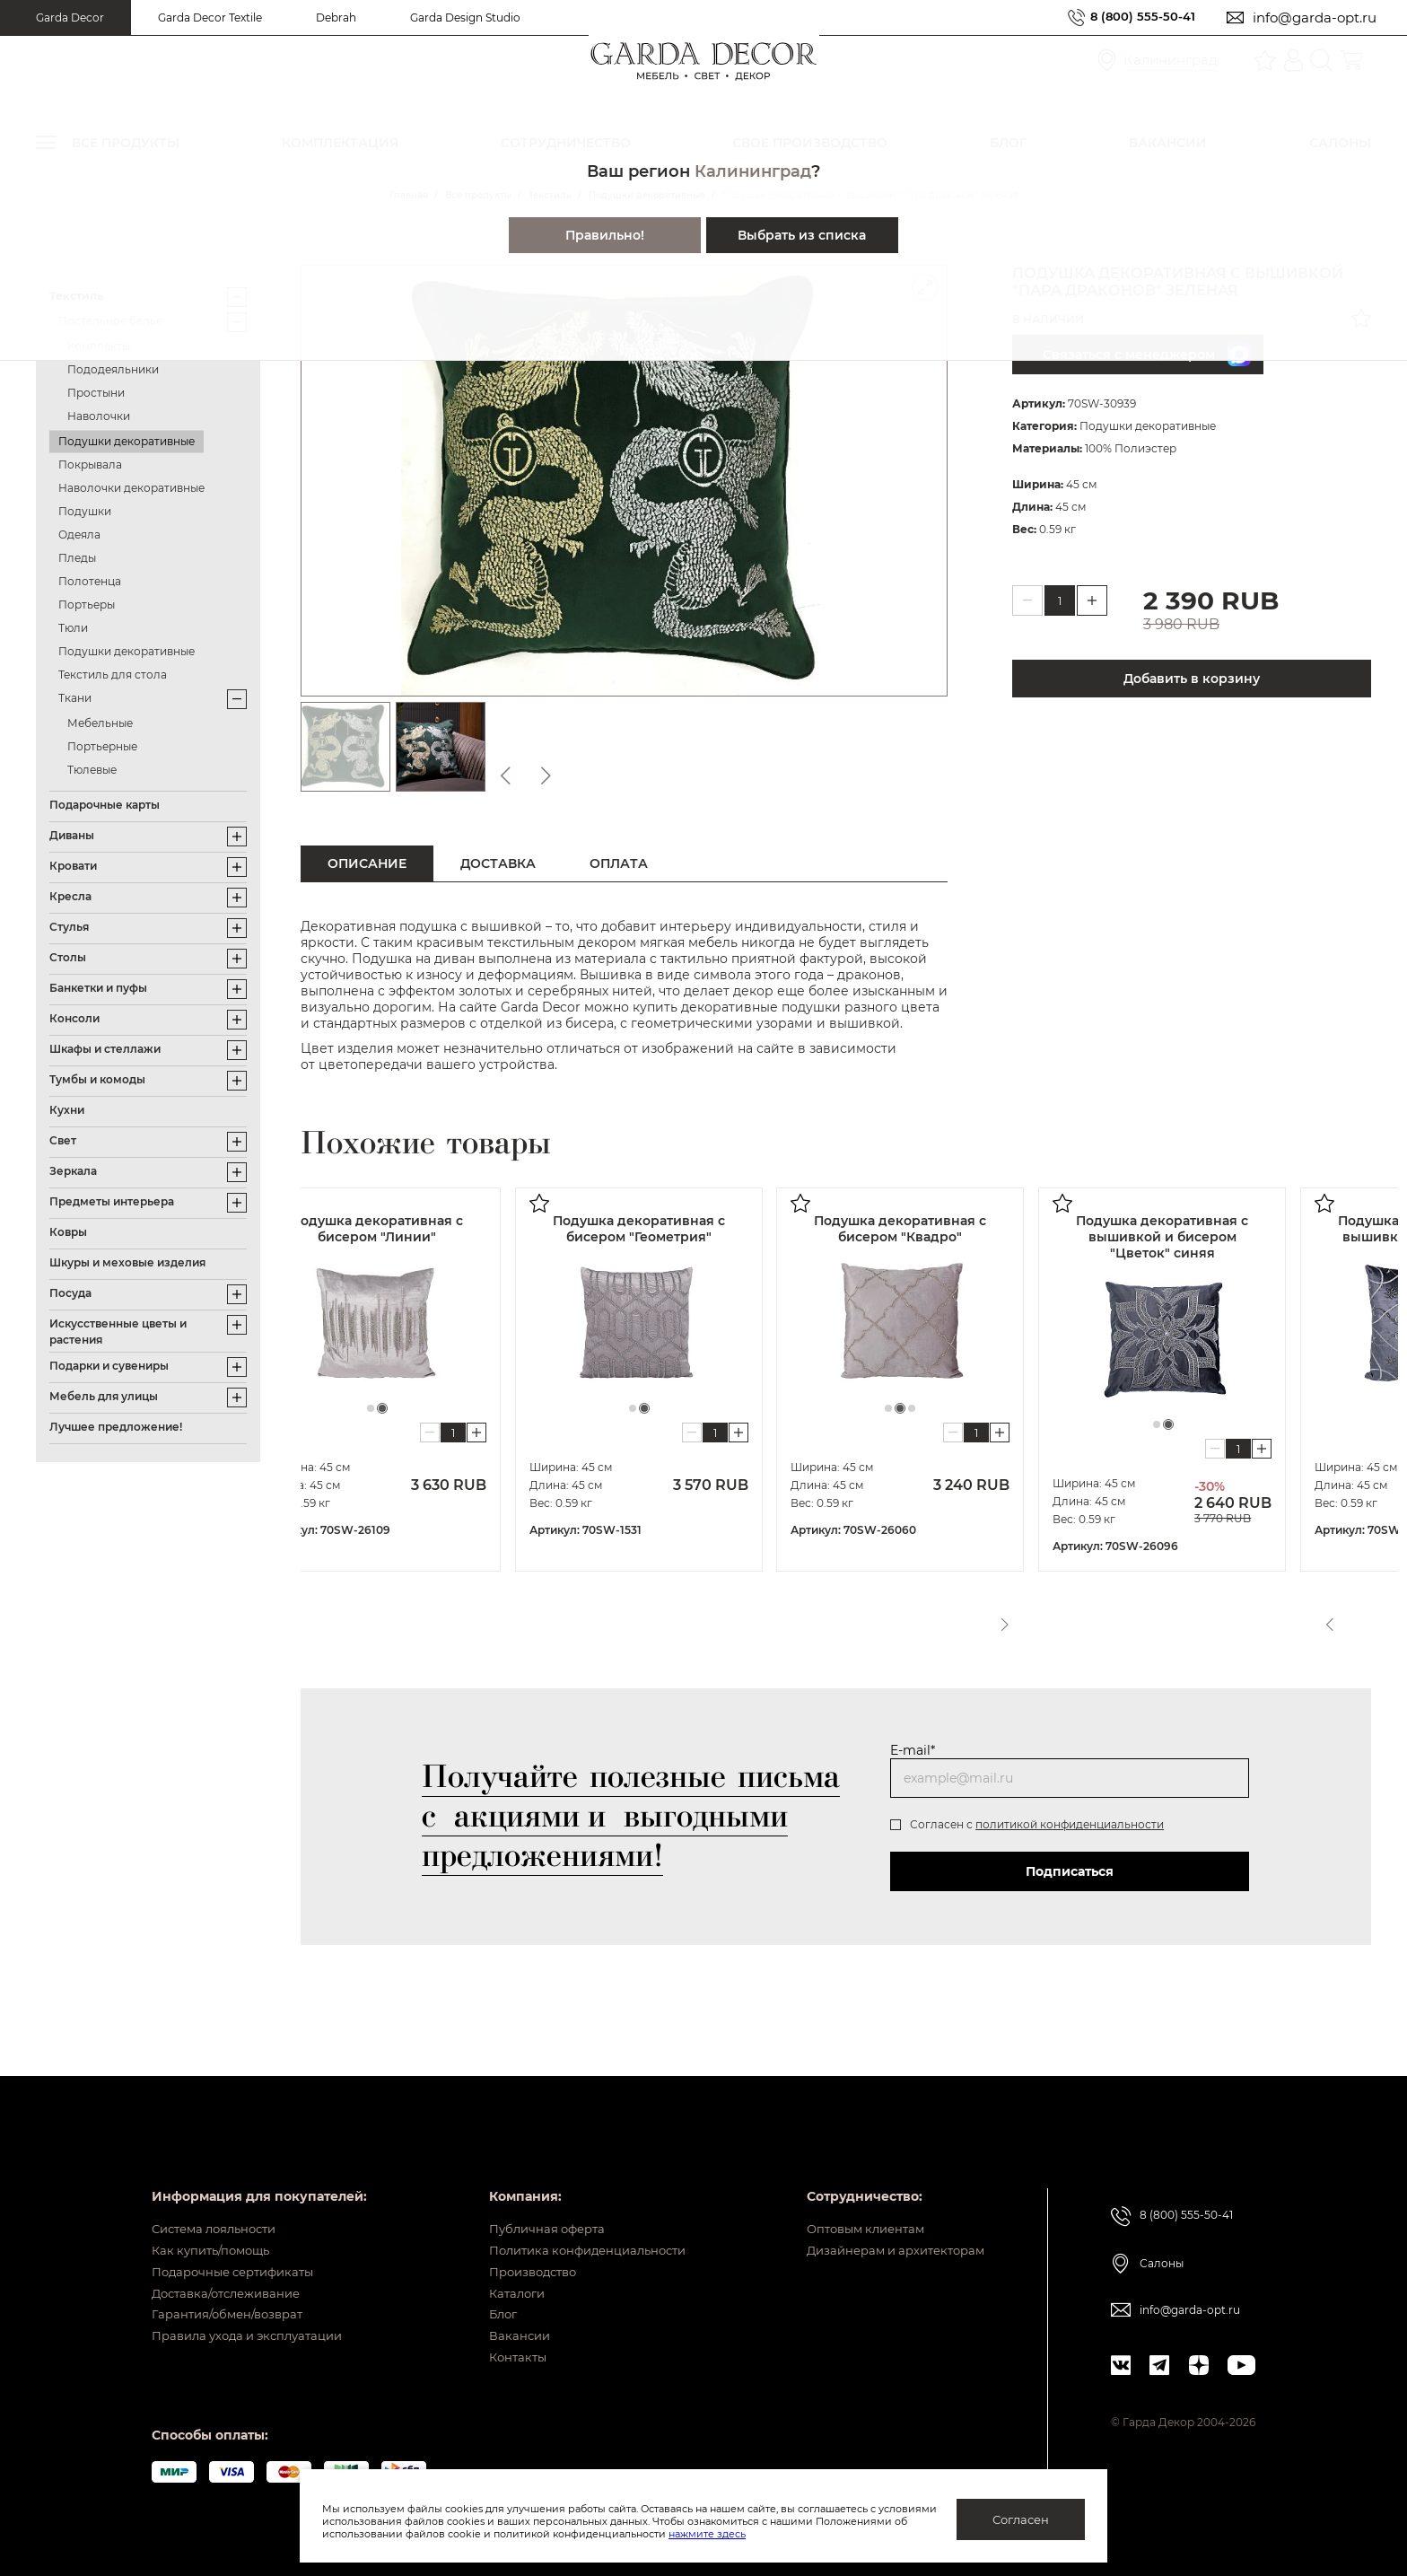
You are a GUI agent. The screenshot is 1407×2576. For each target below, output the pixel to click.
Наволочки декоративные (131, 488)
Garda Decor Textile (210, 17)
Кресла (70, 896)
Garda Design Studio (465, 17)
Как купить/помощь (216, 2217)
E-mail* (912, 1750)
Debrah (336, 17)
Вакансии (504, 2328)
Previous (1327, 1618)
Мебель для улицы (103, 1396)
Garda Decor (70, 17)
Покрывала (90, 464)
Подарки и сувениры (109, 1365)
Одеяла (79, 534)
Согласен (1020, 2519)
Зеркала (73, 1171)
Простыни (96, 392)
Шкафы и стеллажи (105, 1049)
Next (1360, 1618)
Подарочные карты (104, 804)
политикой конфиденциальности (1069, 1824)
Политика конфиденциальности (579, 2217)
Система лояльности (220, 2189)
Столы (67, 957)
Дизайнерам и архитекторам (887, 2217)
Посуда (70, 1293)
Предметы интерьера (111, 1201)
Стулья (69, 926)
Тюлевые (92, 769)
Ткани (75, 698)
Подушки (84, 511)
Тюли (73, 628)
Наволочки (98, 416)
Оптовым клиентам (855, 2189)
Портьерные (102, 746)
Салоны (1162, 2222)
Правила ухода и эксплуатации (256, 2328)
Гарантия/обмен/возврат (233, 2300)
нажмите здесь (801, 2534)
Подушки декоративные (126, 441)
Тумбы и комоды (97, 1079)
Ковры (68, 1232)
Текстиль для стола (112, 674)
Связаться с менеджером (1147, 354)
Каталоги (502, 2273)
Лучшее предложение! (115, 1426)
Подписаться (1070, 1871)
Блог (487, 2300)
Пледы (77, 558)
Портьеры (86, 604)
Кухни (66, 1110)
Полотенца (89, 581)
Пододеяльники (113, 369)
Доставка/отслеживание (233, 2273)
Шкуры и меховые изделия (127, 1262)
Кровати (73, 865)
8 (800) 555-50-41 (1136, 17)
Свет (62, 1140)
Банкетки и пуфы (98, 987)
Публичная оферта (534, 2189)
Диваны (71, 835)
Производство (520, 2245)
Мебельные (100, 723)
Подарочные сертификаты (240, 2245)
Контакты (503, 2356)
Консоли (74, 1018)
